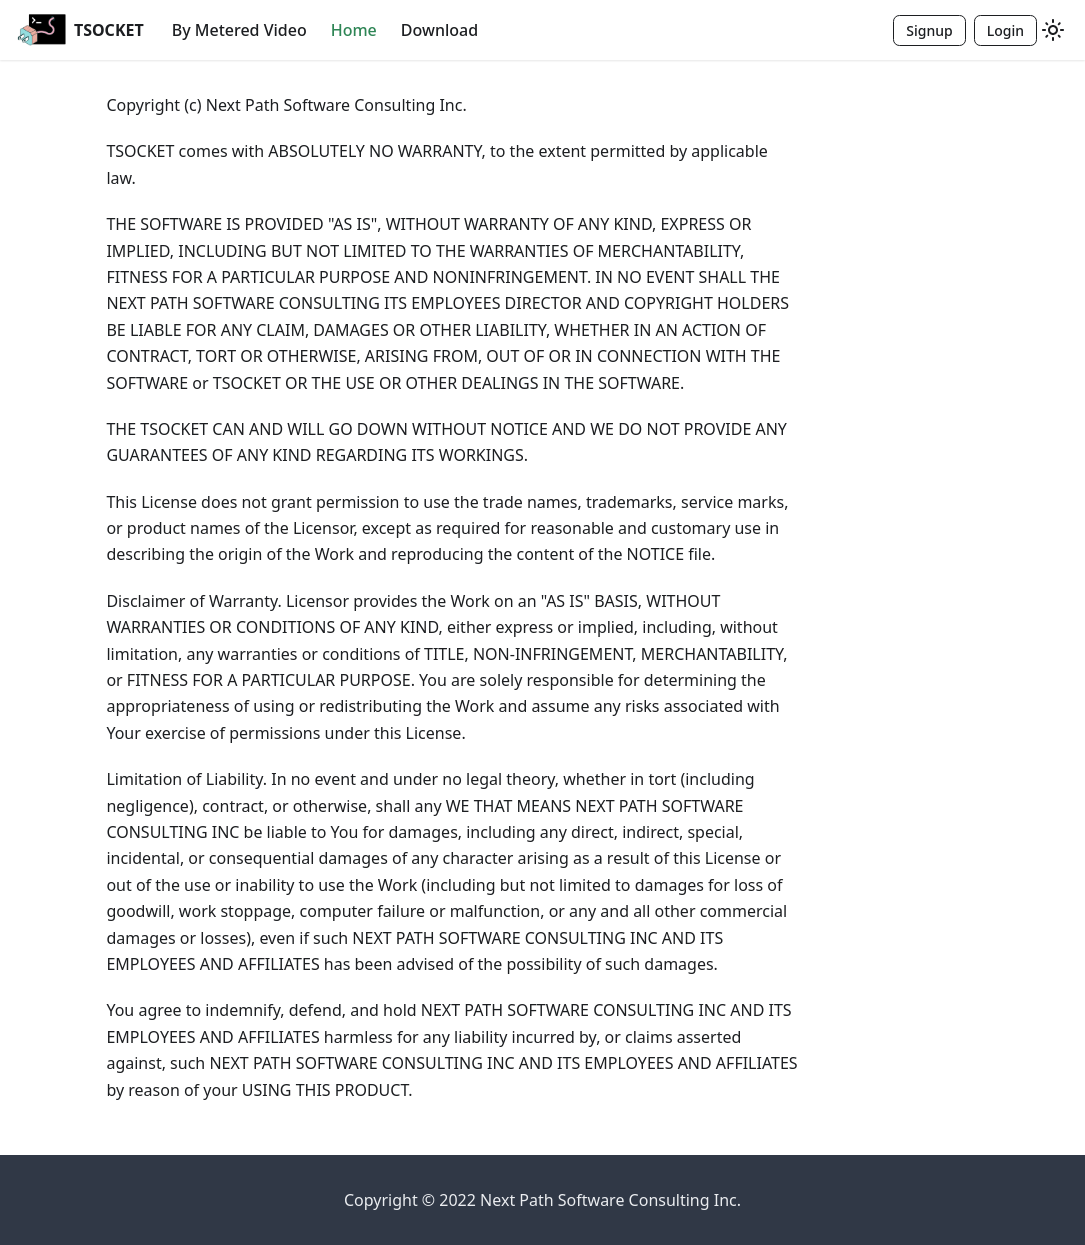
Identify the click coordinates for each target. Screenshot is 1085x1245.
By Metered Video (239, 30)
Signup (929, 30)
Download (439, 30)
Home (354, 30)
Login (1005, 30)
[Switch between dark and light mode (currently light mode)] (1053, 30)
